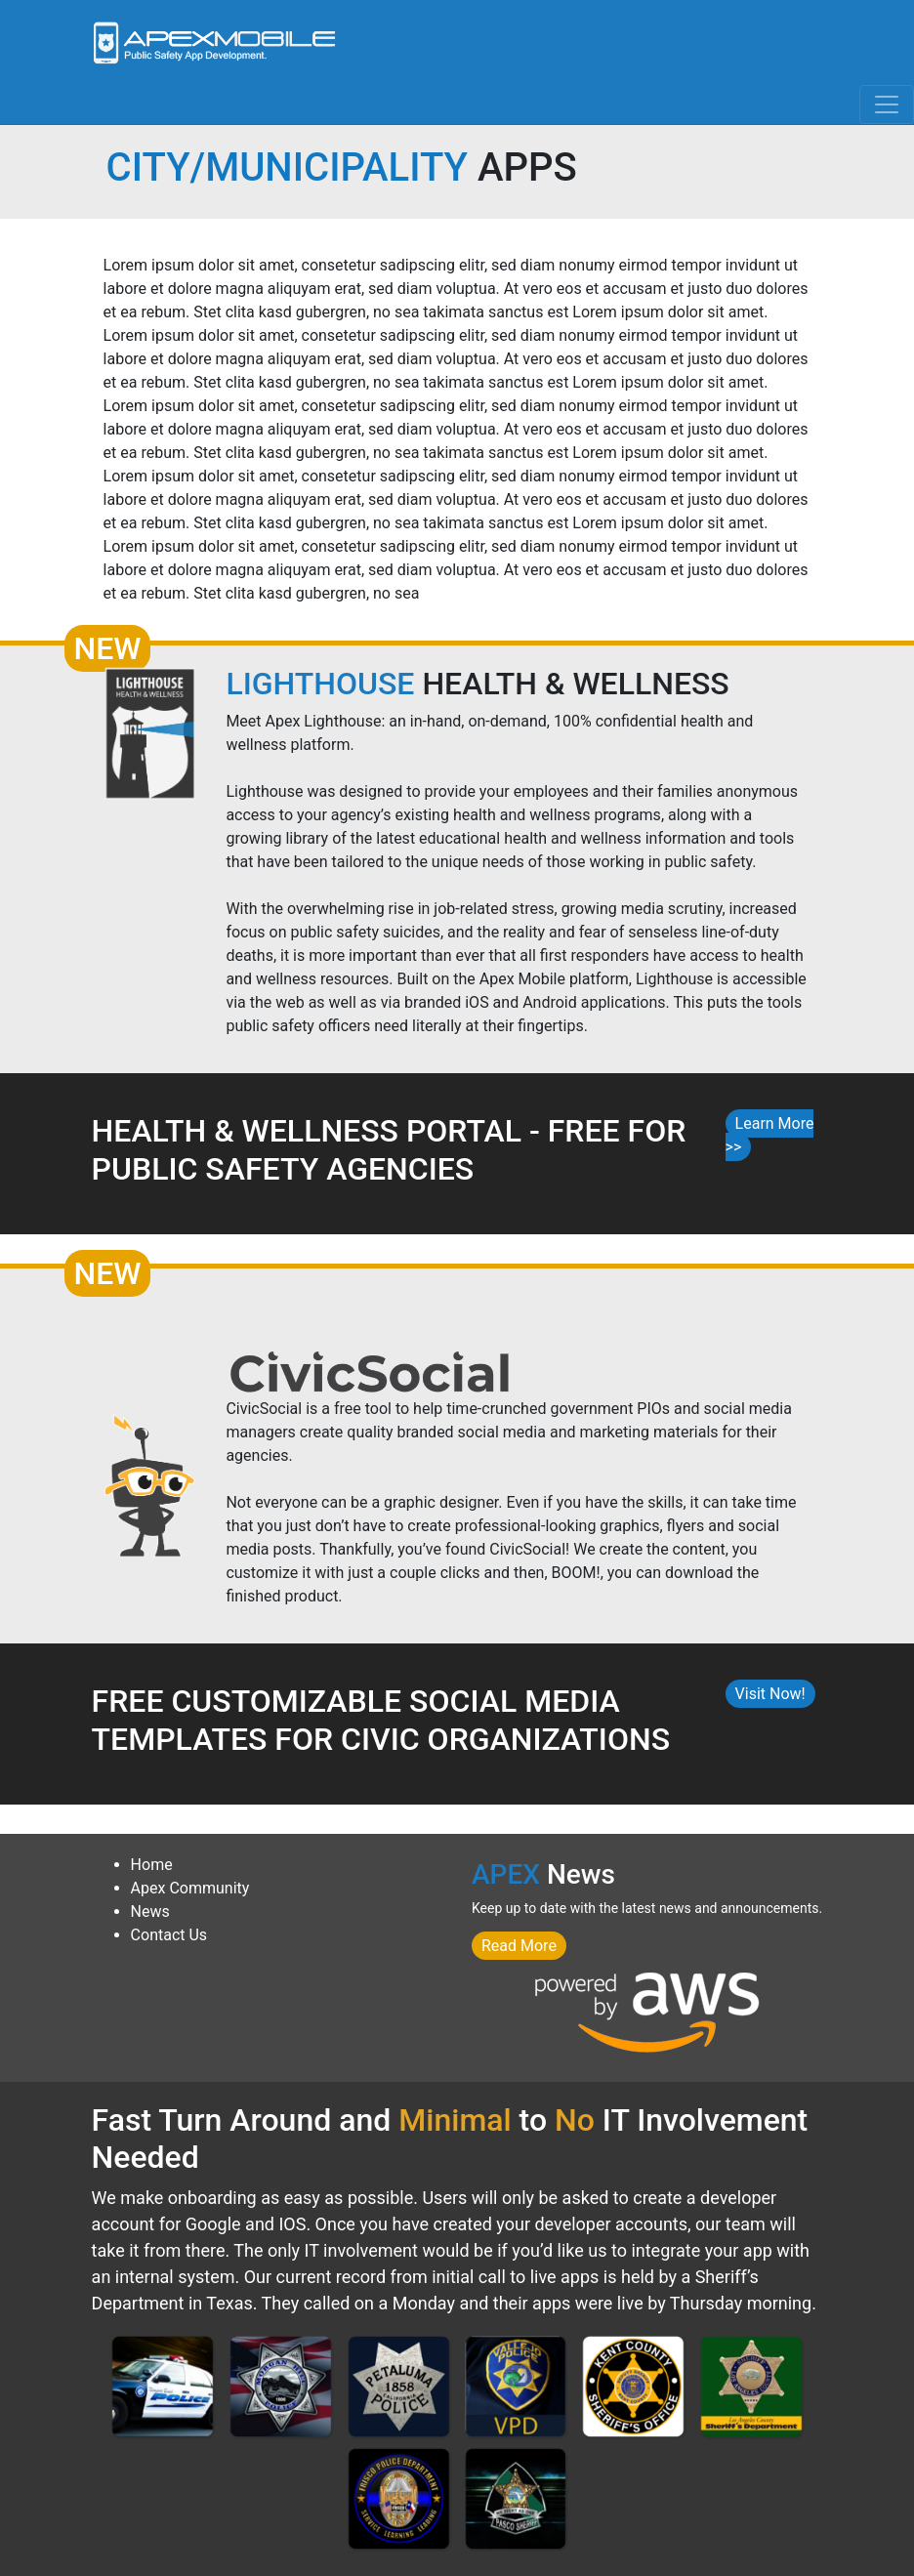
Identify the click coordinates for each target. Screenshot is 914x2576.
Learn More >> (770, 1135)
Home (152, 1864)
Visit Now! (770, 1693)
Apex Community (190, 1888)
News (150, 1911)
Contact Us (169, 1935)
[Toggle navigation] (886, 104)
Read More (519, 1945)
